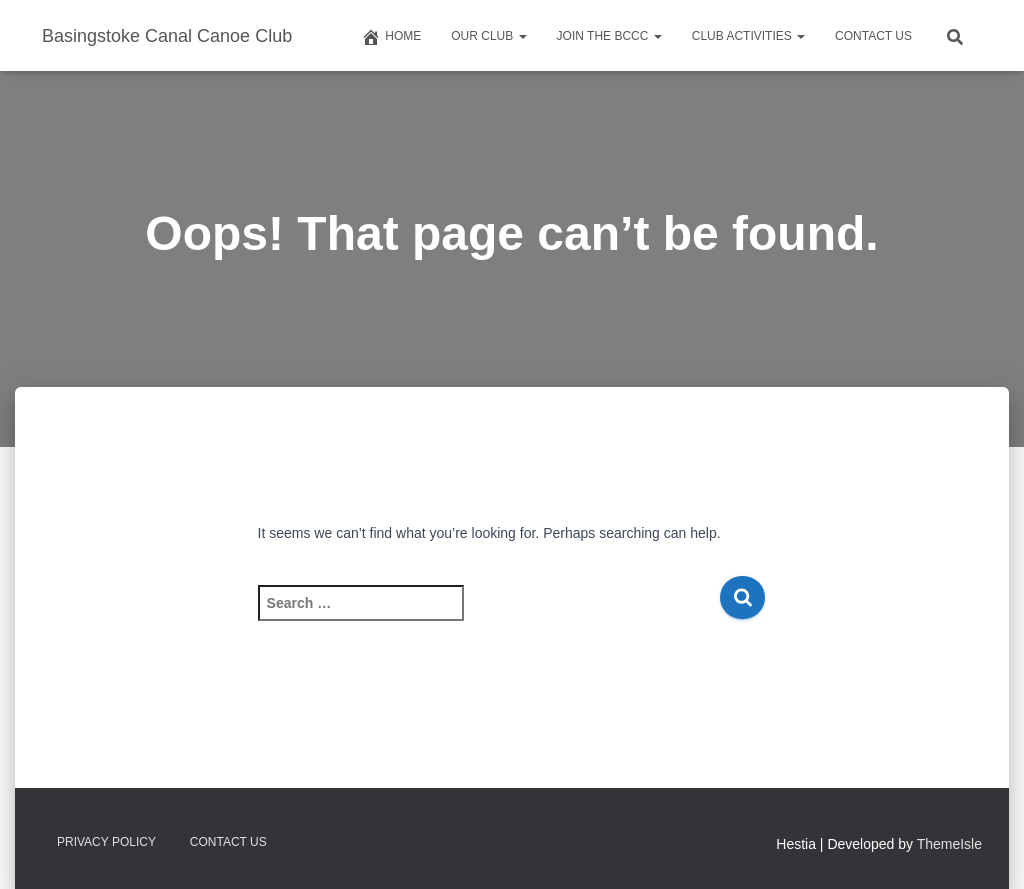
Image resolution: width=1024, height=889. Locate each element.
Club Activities (748, 36)
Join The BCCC (609, 36)
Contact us (873, 36)
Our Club (488, 36)
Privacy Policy (106, 842)
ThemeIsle (949, 844)
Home (391, 37)
